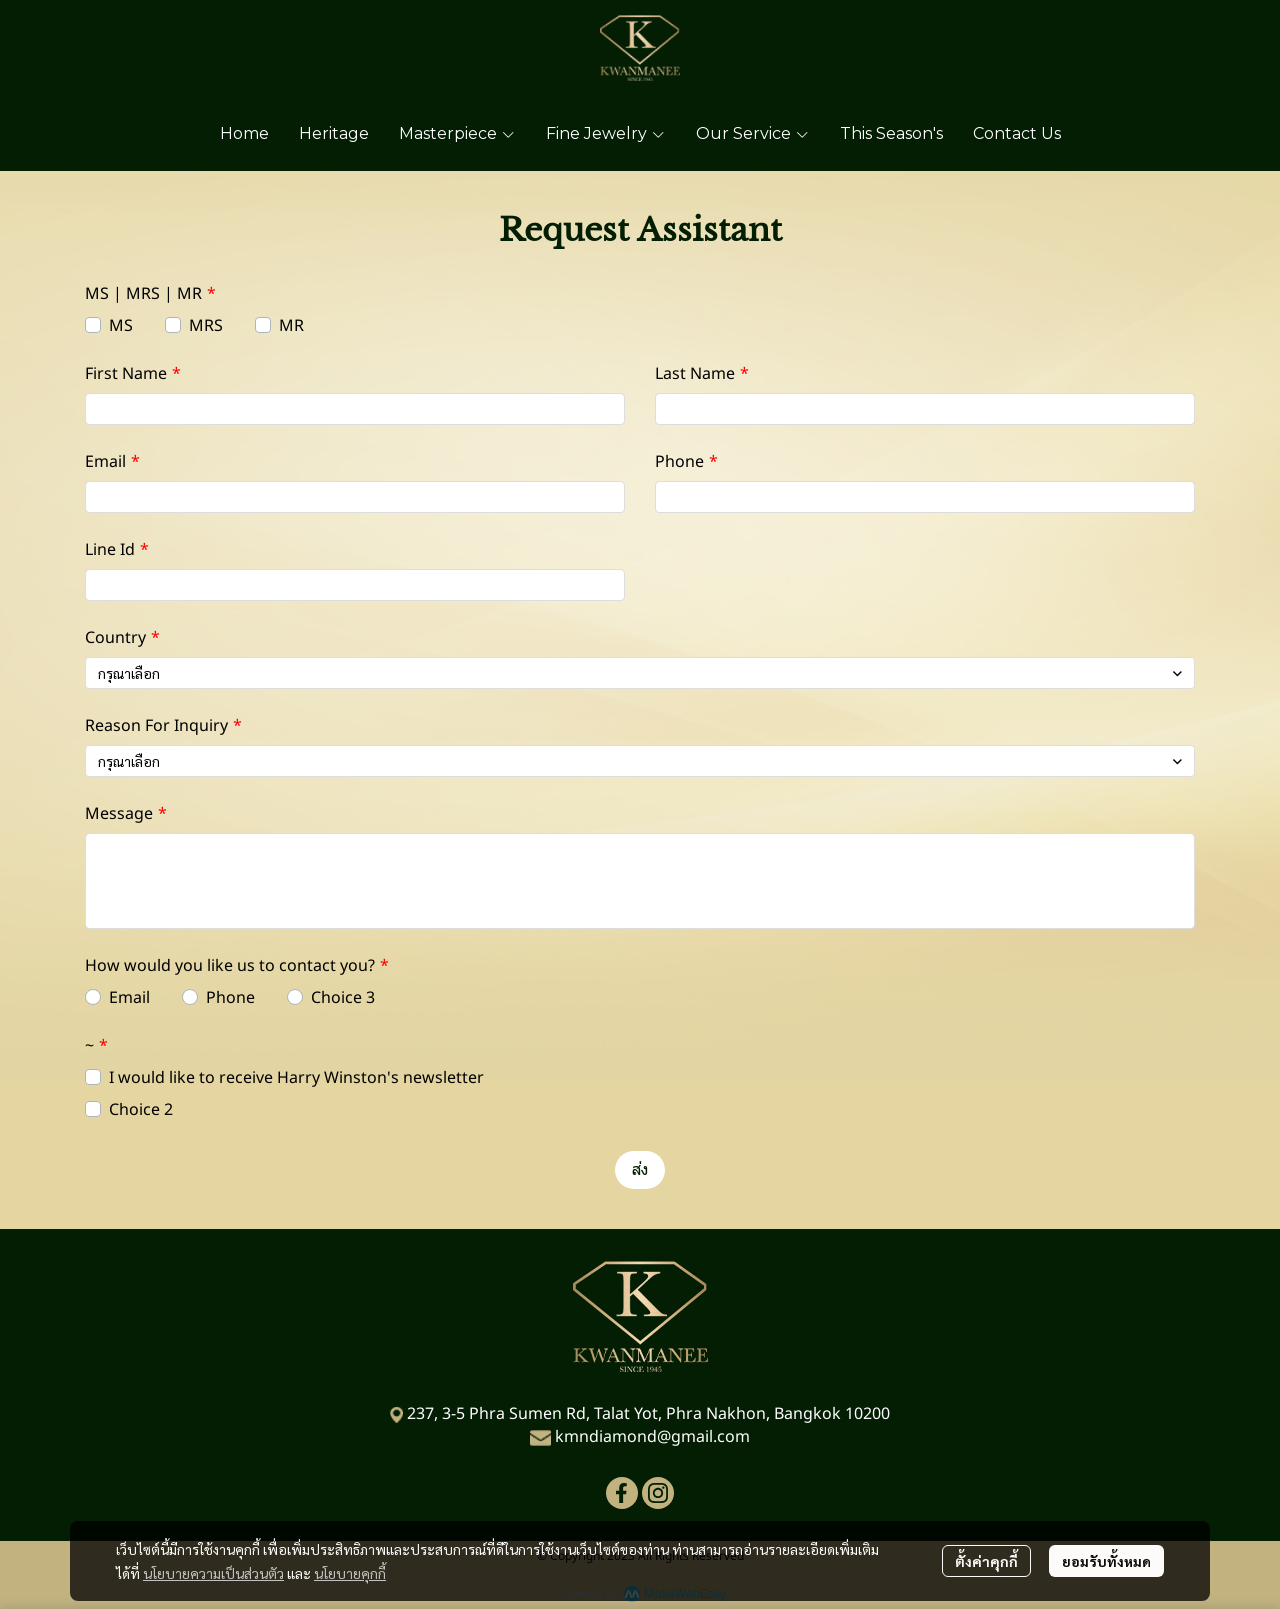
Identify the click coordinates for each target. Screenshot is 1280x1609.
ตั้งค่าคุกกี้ (986, 1561)
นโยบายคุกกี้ (350, 1573)
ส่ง (640, 1169)
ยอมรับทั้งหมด (1106, 1561)
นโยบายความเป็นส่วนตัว (213, 1573)
